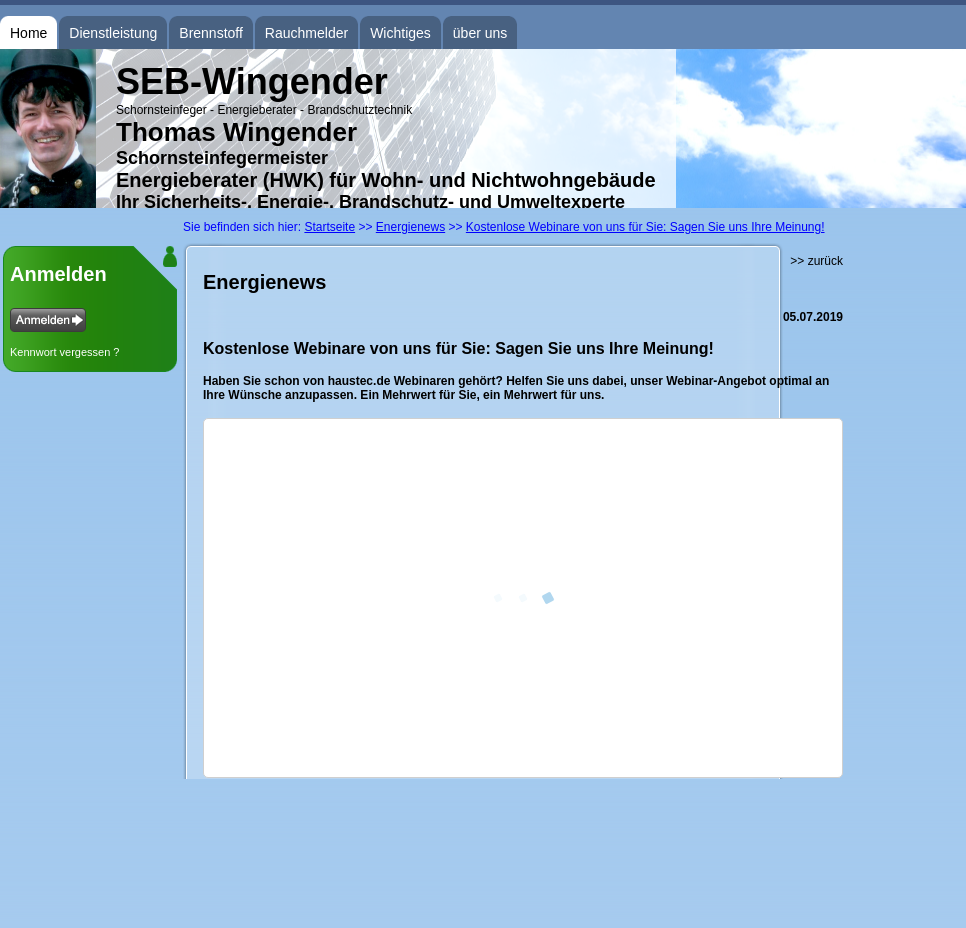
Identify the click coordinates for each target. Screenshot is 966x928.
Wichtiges (400, 33)
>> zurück (816, 261)
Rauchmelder (306, 33)
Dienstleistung (113, 33)
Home (28, 33)
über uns (480, 33)
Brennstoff (211, 33)
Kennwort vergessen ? (64, 352)
